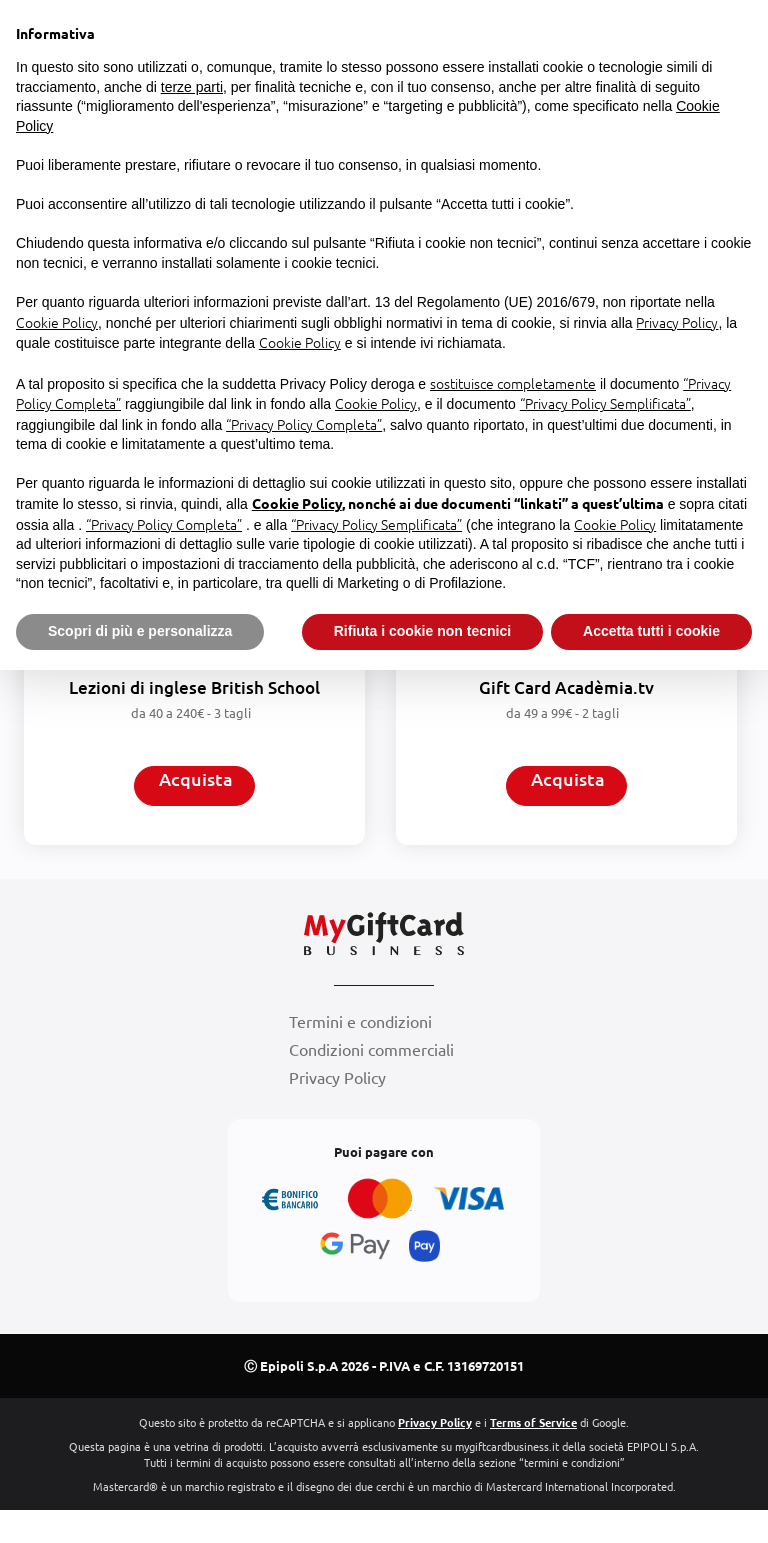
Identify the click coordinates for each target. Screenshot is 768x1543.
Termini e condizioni (360, 1061)
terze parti (192, 87)
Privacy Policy (337, 1117)
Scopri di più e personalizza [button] (140, 631)
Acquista (196, 785)
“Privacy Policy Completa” (304, 424)
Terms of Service (533, 1455)
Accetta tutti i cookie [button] (651, 631)
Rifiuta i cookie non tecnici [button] (422, 631)
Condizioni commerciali (371, 1089)
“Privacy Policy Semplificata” (605, 403)
